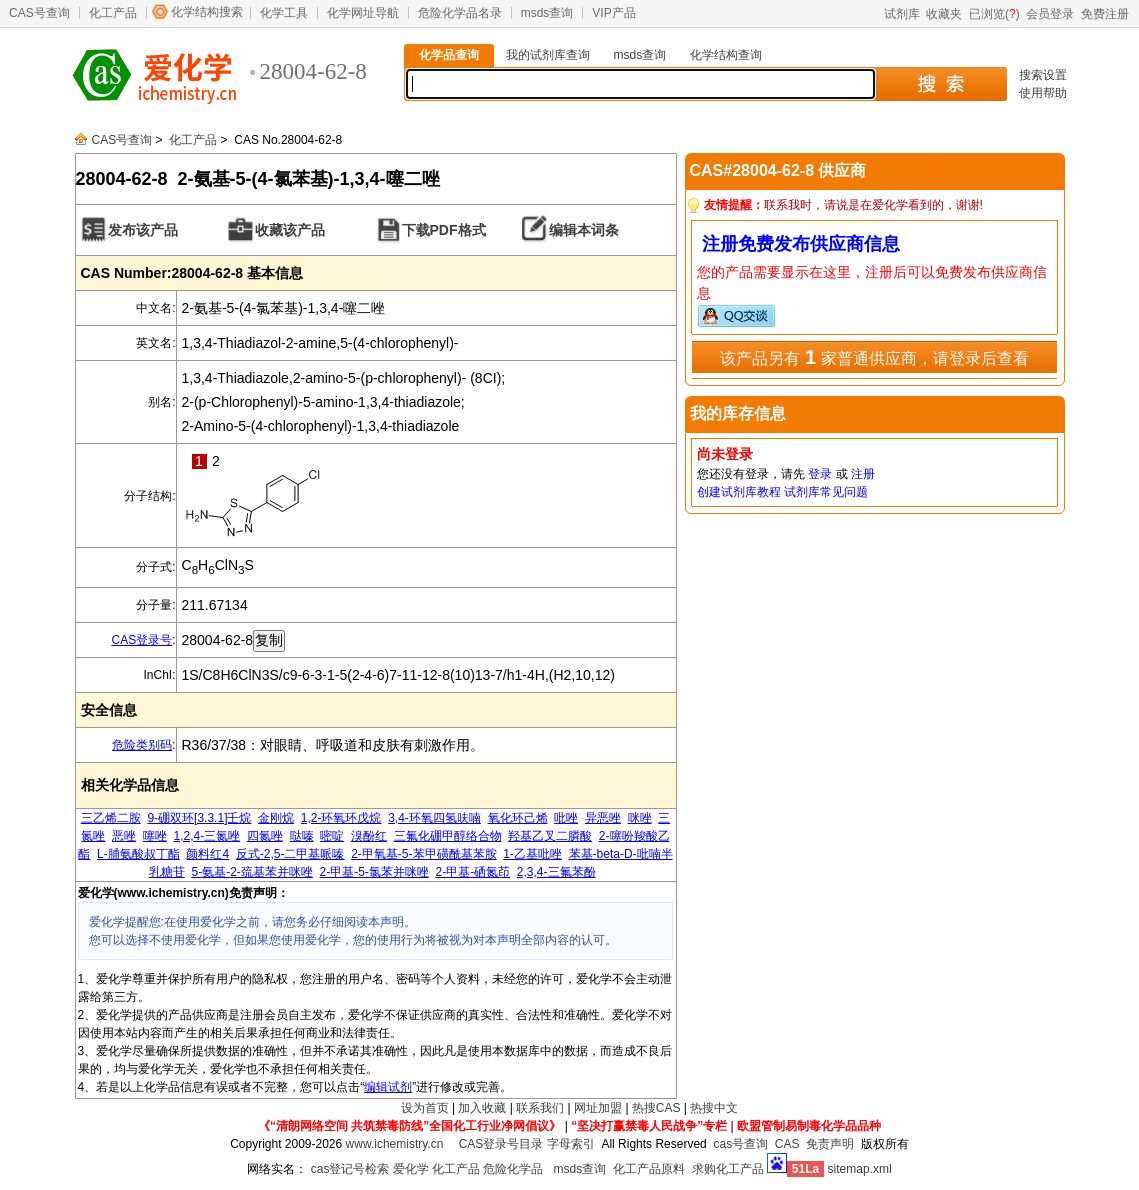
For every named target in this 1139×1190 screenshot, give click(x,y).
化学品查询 (449, 55)
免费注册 (1105, 14)
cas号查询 (740, 1144)
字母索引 (571, 1144)
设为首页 (425, 1108)
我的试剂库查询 (548, 55)
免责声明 (830, 1144)
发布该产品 (143, 230)
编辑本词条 (584, 230)
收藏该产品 (290, 230)
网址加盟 (598, 1108)
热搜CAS (656, 1108)
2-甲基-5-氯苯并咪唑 (373, 872)
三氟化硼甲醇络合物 (448, 836)
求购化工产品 (728, 1169)
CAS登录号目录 (501, 1144)
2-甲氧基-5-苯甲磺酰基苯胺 (423, 854)
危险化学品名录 (460, 13)
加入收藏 (482, 1108)
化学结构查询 (726, 55)
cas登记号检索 (350, 1169)
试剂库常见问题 (826, 492)
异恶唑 (603, 818)
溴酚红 (369, 836)
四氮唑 (265, 836)
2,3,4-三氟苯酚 (556, 872)
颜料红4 (207, 854)
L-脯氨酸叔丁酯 (138, 854)
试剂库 (902, 14)
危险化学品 (513, 1169)
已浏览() (994, 14)
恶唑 (124, 836)
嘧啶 (332, 836)
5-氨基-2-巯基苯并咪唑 (251, 872)
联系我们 (540, 1108)
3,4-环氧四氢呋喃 (434, 818)
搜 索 (940, 84)
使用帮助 (1043, 93)
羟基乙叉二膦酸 (550, 836)
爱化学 (411, 1169)
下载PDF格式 (444, 230)
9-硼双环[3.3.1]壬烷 (199, 818)
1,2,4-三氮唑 (206, 836)
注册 (863, 474)
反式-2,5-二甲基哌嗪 (290, 854)
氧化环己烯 (518, 818)
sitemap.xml (860, 1169)
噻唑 (155, 836)
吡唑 (566, 818)
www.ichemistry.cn (395, 1144)
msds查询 (547, 13)
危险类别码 (142, 745)
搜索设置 (1043, 75)
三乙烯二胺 (111, 818)
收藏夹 (944, 14)
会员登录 (1050, 14)
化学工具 (284, 13)
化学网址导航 (363, 13)
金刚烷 (276, 818)
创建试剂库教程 (739, 492)
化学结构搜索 (207, 12)
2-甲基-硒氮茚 (473, 872)
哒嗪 (302, 836)
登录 (820, 474)
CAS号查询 (39, 13)
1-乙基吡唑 (532, 854)
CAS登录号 (141, 640)
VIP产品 (613, 13)
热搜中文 (714, 1108)
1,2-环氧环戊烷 (341, 818)
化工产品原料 (649, 1169)
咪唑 (640, 818)
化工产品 (113, 13)
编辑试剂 (388, 1087)
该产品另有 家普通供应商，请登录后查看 (874, 357)
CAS (787, 1144)
